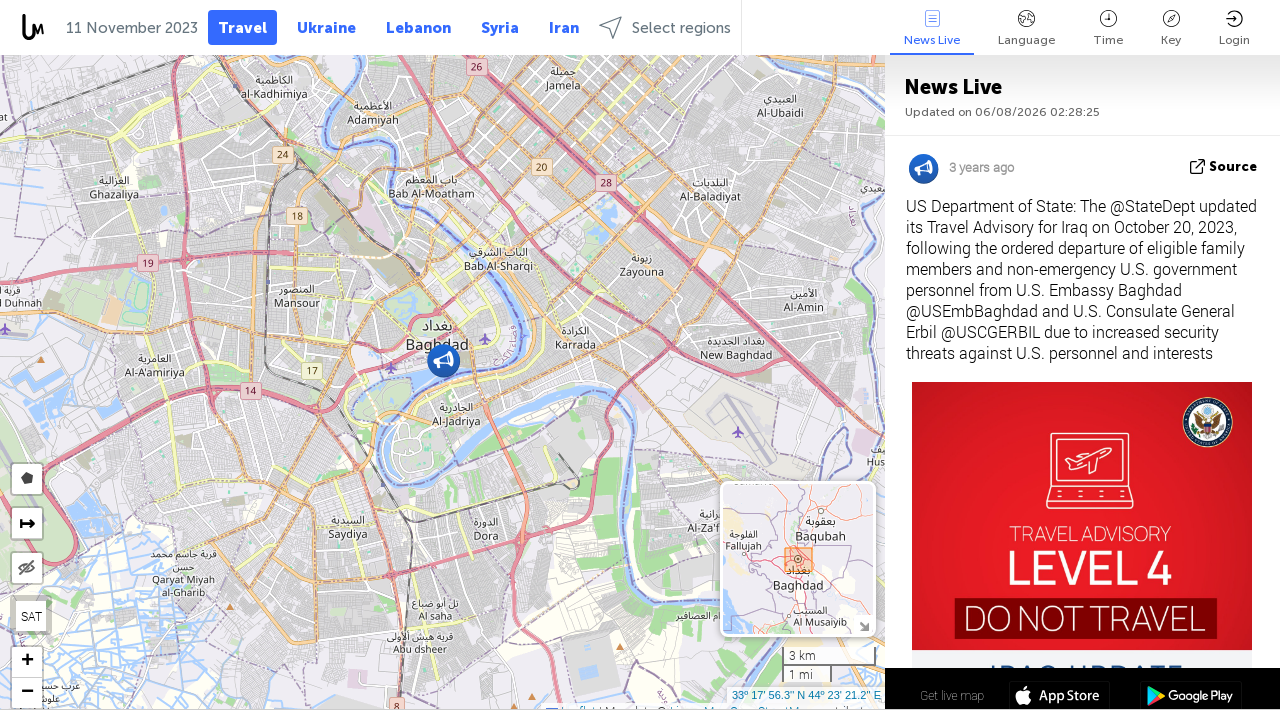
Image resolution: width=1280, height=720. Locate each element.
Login (1234, 28)
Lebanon (418, 28)
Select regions (665, 27)
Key (1171, 28)
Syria (500, 28)
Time (1108, 28)
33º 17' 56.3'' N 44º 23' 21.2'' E (806, 695)
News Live (932, 28)
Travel (242, 28)
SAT (31, 616)
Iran (564, 28)
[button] (443, 360)
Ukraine (326, 28)
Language (1026, 28)
